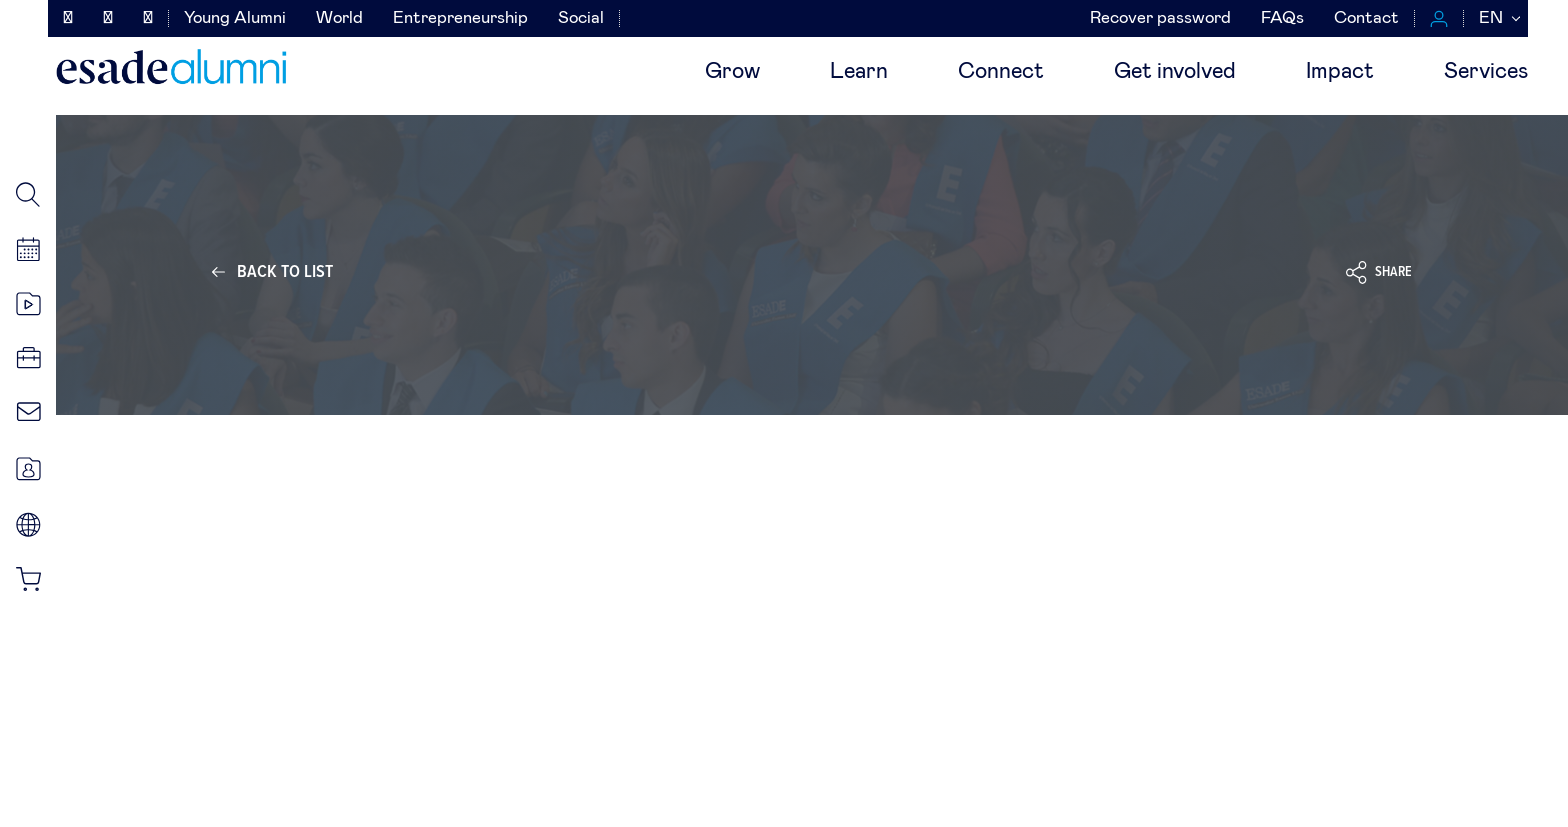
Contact (1366, 18)
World (339, 18)
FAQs (1282, 18)
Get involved (1175, 72)
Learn (859, 72)
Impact (1340, 72)
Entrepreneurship (460, 18)
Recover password (1160, 18)
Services (1486, 72)
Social (581, 18)
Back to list (285, 272)
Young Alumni (235, 18)
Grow (732, 72)
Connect (1001, 72)
